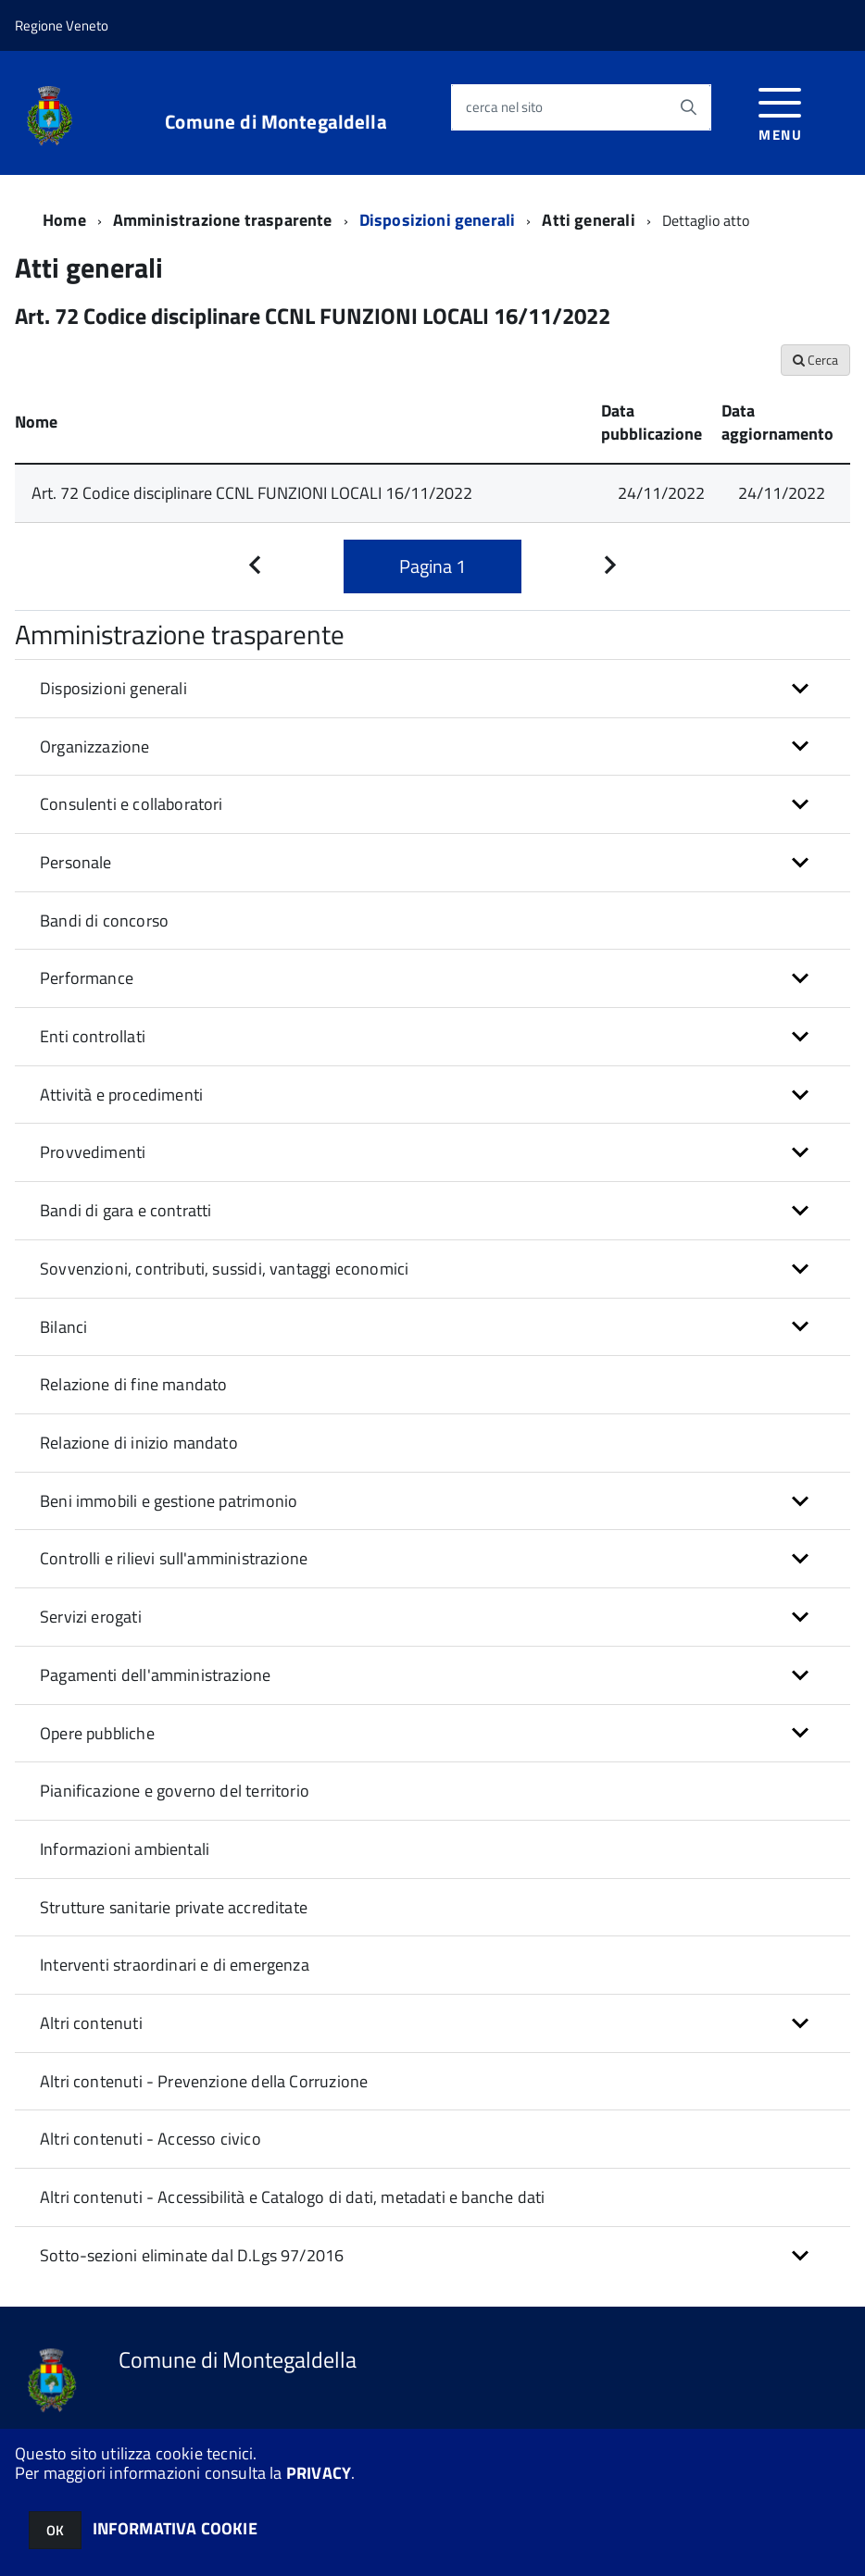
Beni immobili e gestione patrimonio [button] (168, 1500)
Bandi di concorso (104, 920)
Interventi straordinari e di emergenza (174, 1964)
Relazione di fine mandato (134, 1384)
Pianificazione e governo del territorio (174, 1790)
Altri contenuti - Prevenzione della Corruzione (204, 2081)
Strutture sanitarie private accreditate (173, 1907)
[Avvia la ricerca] (688, 107)
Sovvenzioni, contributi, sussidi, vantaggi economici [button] (224, 1268)
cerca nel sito (504, 107)
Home (64, 219)
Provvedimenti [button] (92, 1151)
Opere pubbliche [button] (97, 1733)
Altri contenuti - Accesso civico (150, 2138)
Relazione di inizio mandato (139, 1442)
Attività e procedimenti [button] (121, 1094)
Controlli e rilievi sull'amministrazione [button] (173, 1558)
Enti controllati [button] (92, 1036)
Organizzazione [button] (95, 746)
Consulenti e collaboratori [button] (131, 803)
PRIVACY (318, 2472)
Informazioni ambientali (124, 1848)
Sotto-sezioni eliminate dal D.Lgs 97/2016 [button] (192, 2255)
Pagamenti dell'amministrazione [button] (155, 1674)
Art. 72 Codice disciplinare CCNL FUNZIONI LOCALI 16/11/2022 (251, 492)
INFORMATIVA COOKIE (175, 2528)
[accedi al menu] (780, 112)
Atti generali (588, 219)
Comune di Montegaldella (275, 121)
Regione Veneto (61, 25)
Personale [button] (76, 862)
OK (55, 2530)
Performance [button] (86, 977)
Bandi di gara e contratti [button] (126, 1210)
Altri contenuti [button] (91, 2022)
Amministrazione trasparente (222, 219)
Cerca (815, 359)
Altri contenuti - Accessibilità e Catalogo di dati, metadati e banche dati (292, 2196)
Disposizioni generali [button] (113, 688)
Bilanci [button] (63, 1326)
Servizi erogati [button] (91, 1616)
